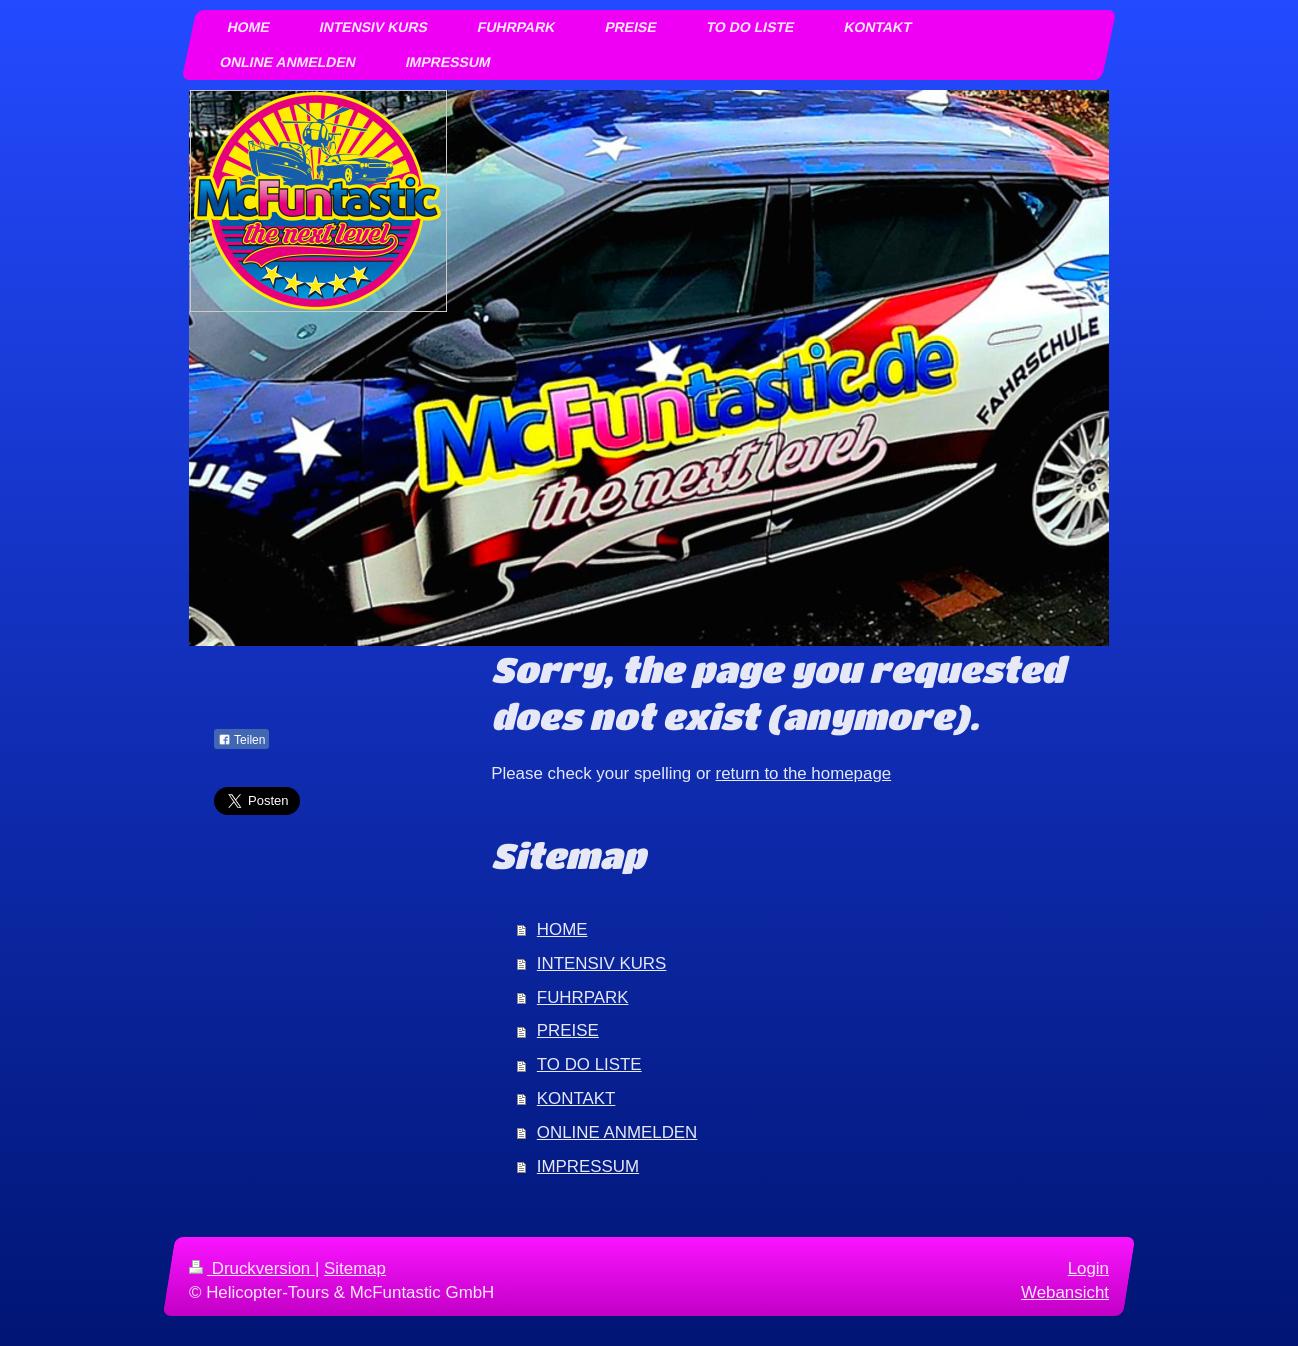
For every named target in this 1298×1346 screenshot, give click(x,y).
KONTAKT (576, 1098)
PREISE (568, 1030)
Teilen (241, 740)
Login (1088, 1268)
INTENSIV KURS (602, 963)
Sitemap (355, 1268)
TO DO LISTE (589, 1064)
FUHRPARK (583, 997)
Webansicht (1065, 1292)
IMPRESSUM (588, 1166)
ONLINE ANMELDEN (617, 1132)
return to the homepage (804, 773)
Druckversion (252, 1268)
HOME (562, 929)
